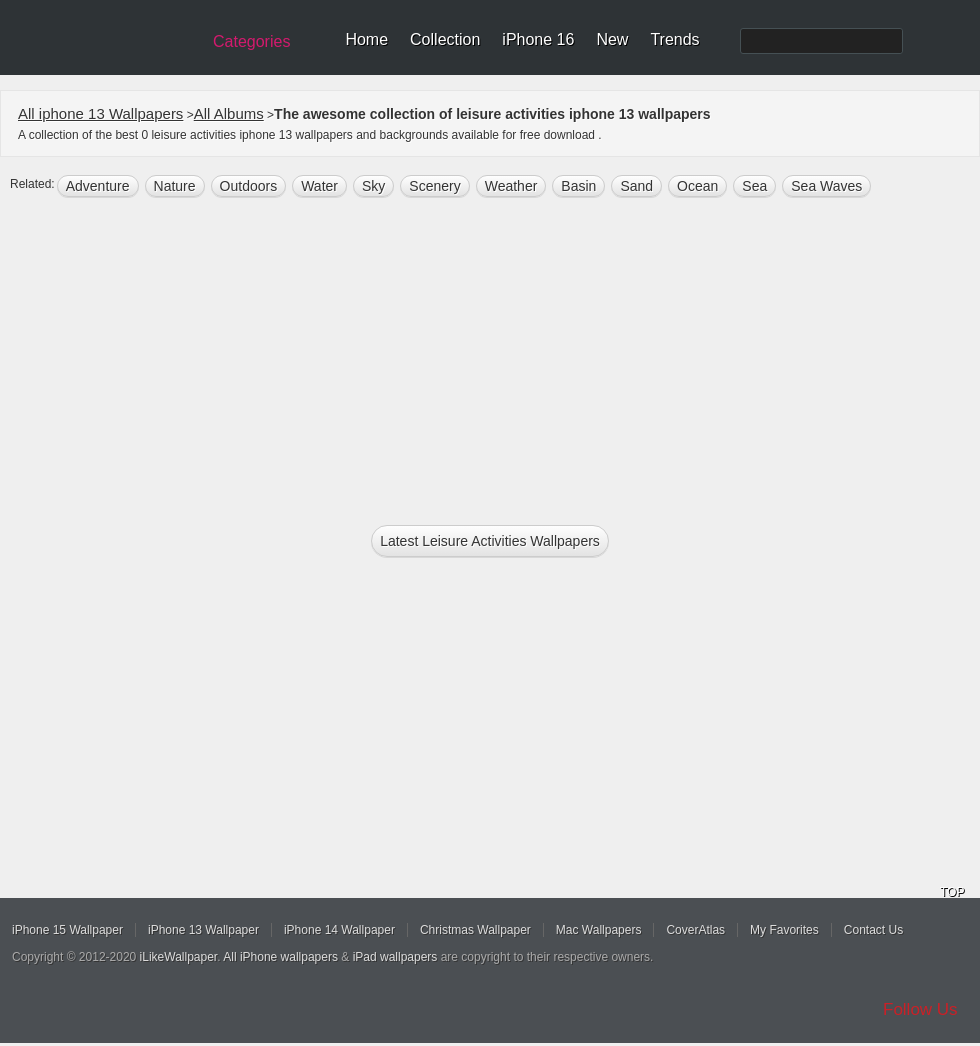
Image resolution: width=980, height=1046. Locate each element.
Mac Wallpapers (599, 930)
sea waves (826, 186)
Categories (251, 41)
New (612, 39)
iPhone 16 (538, 39)
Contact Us (873, 930)
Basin (578, 186)
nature (175, 186)
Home (366, 39)
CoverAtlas (695, 930)
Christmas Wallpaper (475, 930)
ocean (697, 186)
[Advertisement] (490, 357)
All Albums (229, 113)
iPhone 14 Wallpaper (339, 930)
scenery (434, 186)
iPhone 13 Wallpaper (203, 930)
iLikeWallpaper (179, 957)
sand (636, 186)
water (319, 186)
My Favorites (784, 930)
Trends (674, 39)
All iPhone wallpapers (280, 957)
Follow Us (920, 1009)
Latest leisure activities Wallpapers (490, 541)
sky (373, 186)
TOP (952, 892)
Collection (445, 39)
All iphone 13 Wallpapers (100, 113)
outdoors (249, 186)
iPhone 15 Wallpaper (67, 930)
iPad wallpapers (395, 957)
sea (754, 186)
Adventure (98, 186)
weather (511, 186)
